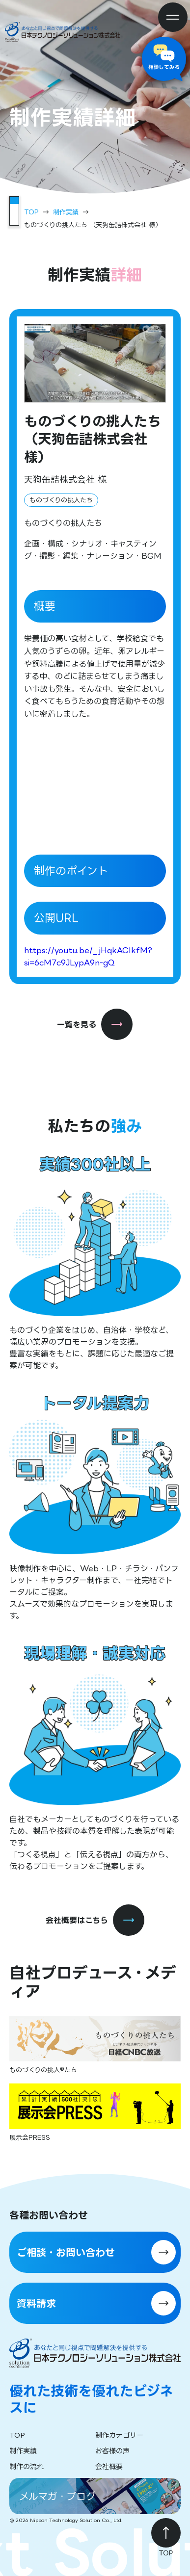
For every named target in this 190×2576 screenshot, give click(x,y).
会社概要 (109, 2466)
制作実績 (66, 211)
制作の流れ (26, 2466)
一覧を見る (95, 1024)
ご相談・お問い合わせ (66, 2252)
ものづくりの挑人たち (61, 499)
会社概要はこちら (95, 1920)
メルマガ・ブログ (57, 2496)
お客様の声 (112, 2450)
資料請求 (36, 2303)
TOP (31, 211)
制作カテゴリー (119, 2435)
